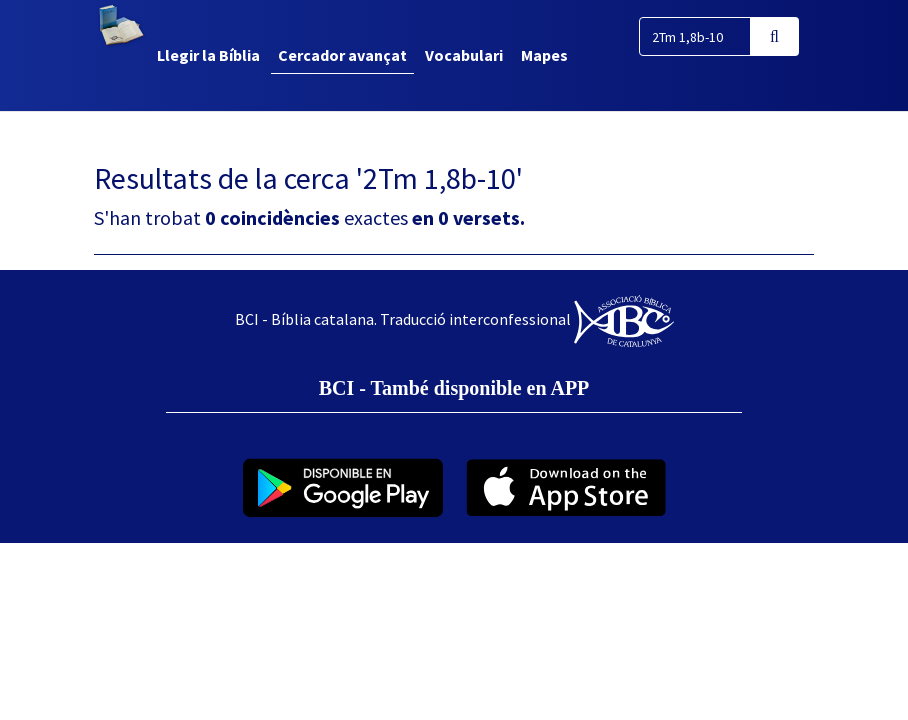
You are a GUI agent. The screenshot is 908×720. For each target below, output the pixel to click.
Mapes (544, 55)
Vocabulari (464, 55)
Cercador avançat (342, 55)
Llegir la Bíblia (208, 55)
